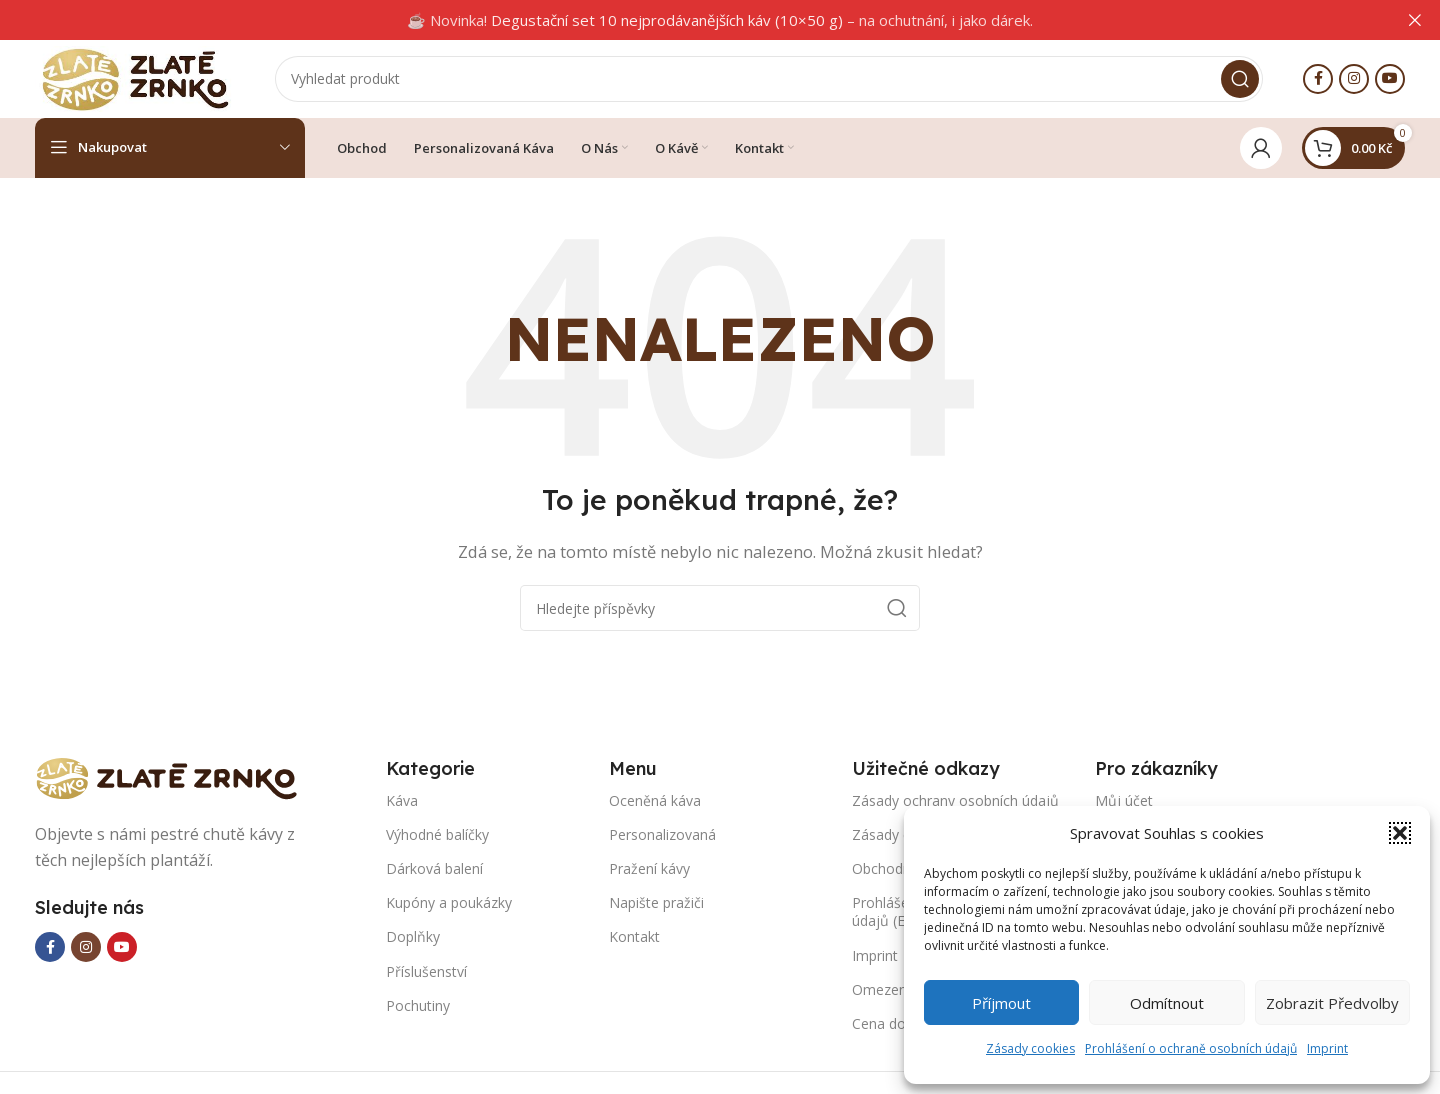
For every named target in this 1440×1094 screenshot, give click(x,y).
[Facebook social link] (1318, 80)
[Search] (769, 80)
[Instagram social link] (1354, 80)
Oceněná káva (655, 802)
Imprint (1327, 1048)
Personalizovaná (662, 836)
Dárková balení (434, 870)
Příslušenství (426, 973)
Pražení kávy (649, 870)
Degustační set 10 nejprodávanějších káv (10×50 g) (667, 20)
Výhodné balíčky (437, 836)
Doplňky (413, 939)
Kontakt (634, 939)
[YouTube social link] (1390, 80)
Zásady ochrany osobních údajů (955, 802)
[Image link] (175, 779)
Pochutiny (418, 1007)
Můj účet (1124, 802)
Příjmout (1001, 1003)
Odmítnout (1167, 1003)
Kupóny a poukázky (449, 904)
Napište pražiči (656, 904)
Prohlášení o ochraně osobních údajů (1191, 1048)
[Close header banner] (1415, 20)
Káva (402, 802)
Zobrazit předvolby (1332, 1003)
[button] (1400, 833)
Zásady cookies (1030, 1048)
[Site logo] (135, 78)
